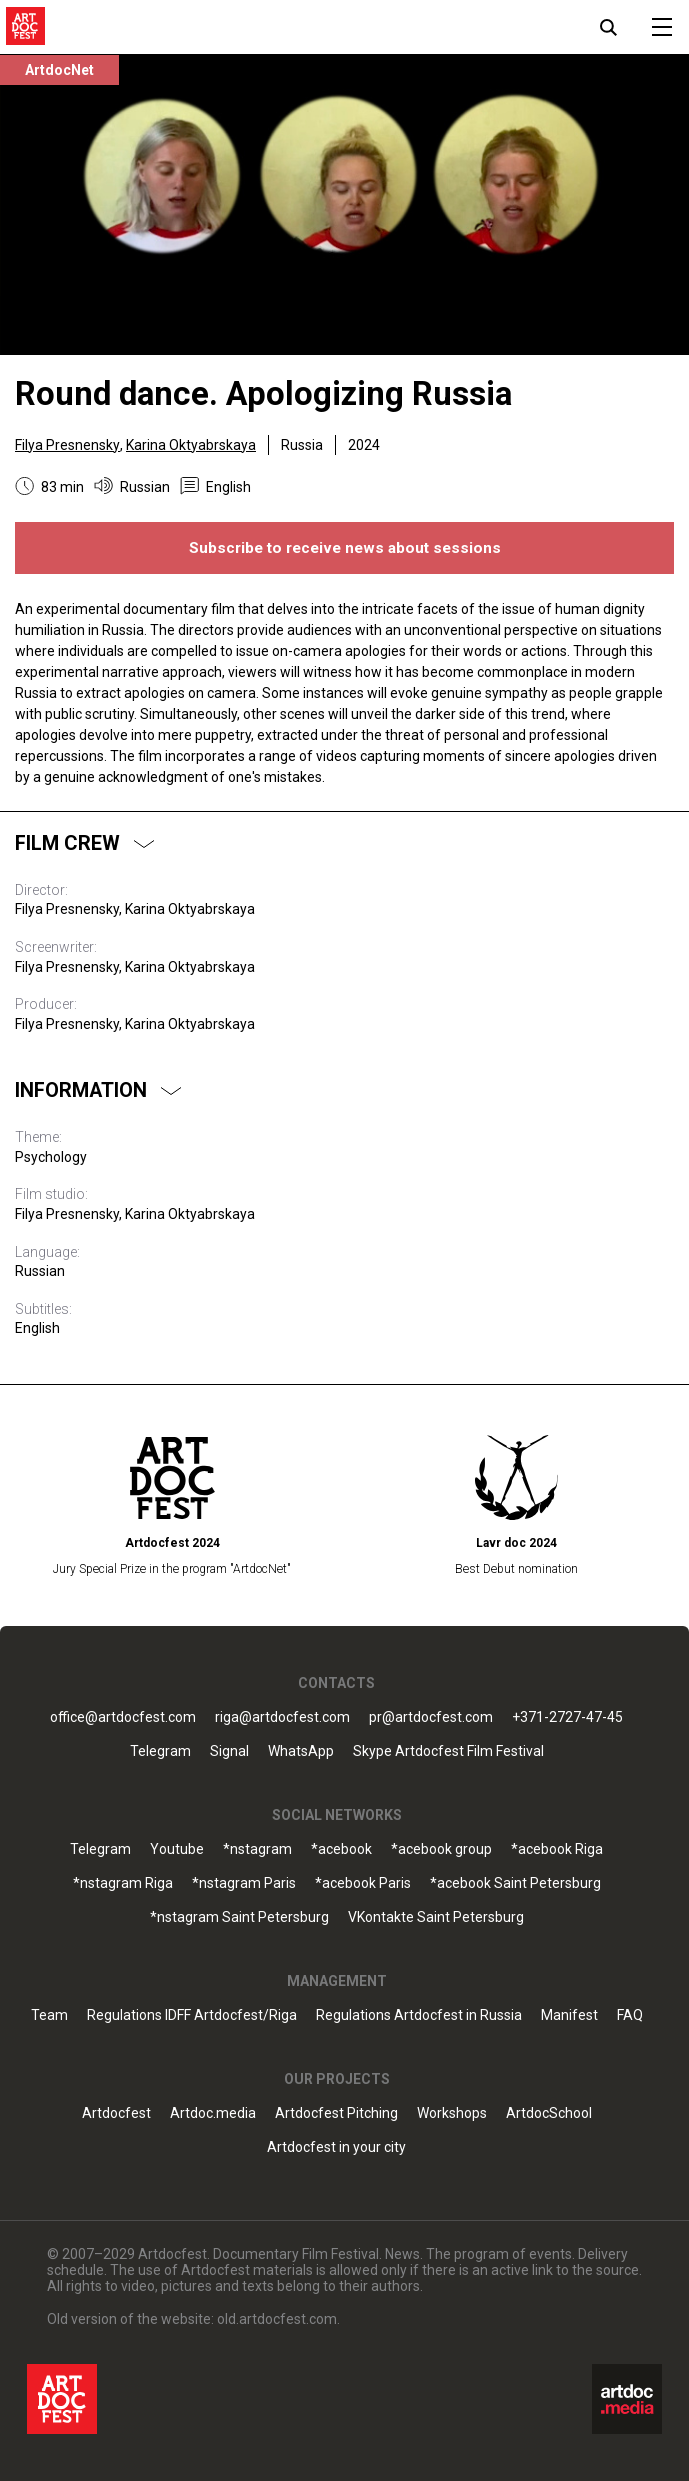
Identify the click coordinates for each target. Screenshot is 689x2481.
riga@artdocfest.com (282, 1717)
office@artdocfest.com (123, 1717)
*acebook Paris (363, 1883)
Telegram (160, 1751)
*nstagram (257, 1849)
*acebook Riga (557, 1849)
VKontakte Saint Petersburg (436, 1917)
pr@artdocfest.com (431, 1717)
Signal (229, 1751)
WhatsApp (301, 1751)
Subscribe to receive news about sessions (345, 548)
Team (49, 2015)
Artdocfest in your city (336, 2147)
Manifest (569, 2015)
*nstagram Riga (123, 1883)
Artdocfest (116, 2113)
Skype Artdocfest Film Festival (448, 1751)
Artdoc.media (213, 2113)
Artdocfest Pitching (336, 2113)
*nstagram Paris (244, 1883)
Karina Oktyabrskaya (191, 445)
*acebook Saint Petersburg (515, 1883)
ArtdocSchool (549, 2113)
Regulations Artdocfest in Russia (419, 2015)
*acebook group (441, 1849)
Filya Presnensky (67, 445)
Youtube (177, 1849)
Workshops (452, 2113)
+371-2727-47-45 (567, 1717)
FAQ (630, 2015)
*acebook (341, 1849)
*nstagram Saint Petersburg (239, 1917)
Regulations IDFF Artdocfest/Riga (192, 2015)
